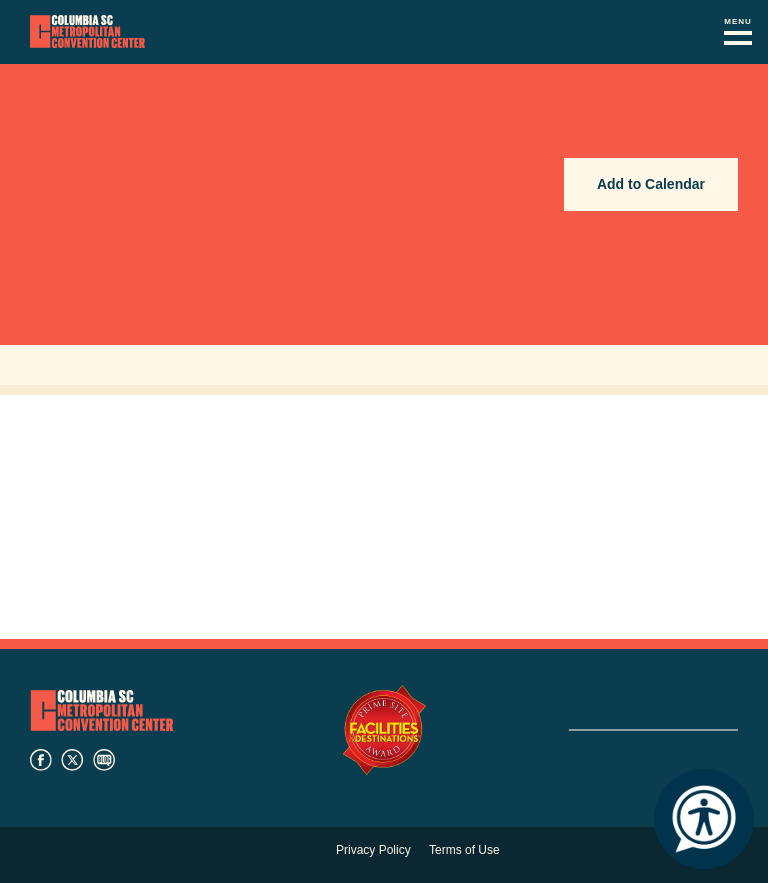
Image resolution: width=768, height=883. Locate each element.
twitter (72, 760)
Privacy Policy (373, 850)
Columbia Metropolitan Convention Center (87, 32)
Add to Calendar (651, 184)
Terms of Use (464, 850)
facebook (41, 760)
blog (104, 760)
